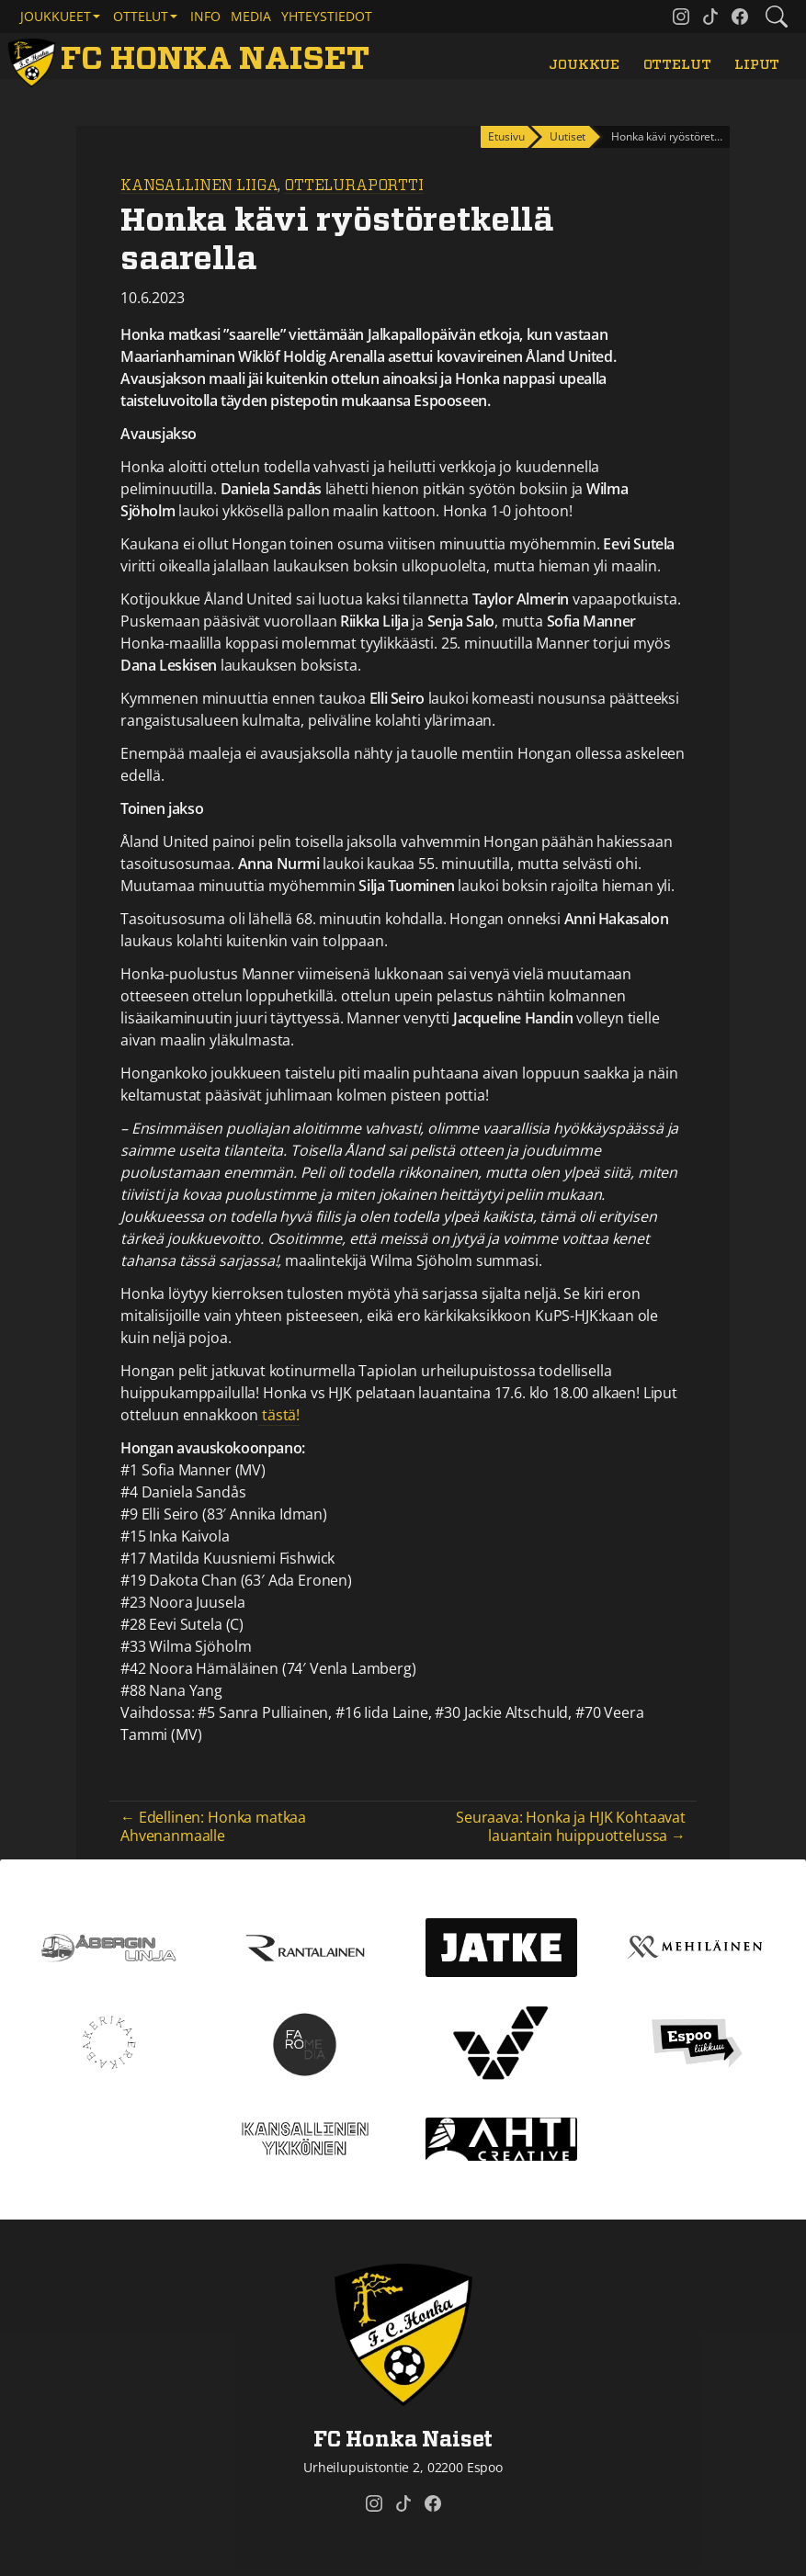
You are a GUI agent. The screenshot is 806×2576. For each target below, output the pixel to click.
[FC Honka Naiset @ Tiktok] (710, 16)
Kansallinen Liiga (199, 185)
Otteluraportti (354, 185)
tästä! (279, 1415)
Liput (756, 65)
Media (251, 16)
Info (205, 16)
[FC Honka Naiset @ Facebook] (740, 16)
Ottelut (677, 65)
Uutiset (567, 136)
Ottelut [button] (140, 16)
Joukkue (584, 65)
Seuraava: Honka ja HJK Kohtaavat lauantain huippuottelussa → (571, 1826)
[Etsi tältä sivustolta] (776, 16)
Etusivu (506, 136)
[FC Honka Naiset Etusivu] (192, 59)
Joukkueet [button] (55, 16)
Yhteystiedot (326, 16)
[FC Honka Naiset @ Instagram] (681, 16)
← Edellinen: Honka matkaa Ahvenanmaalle (213, 1826)
